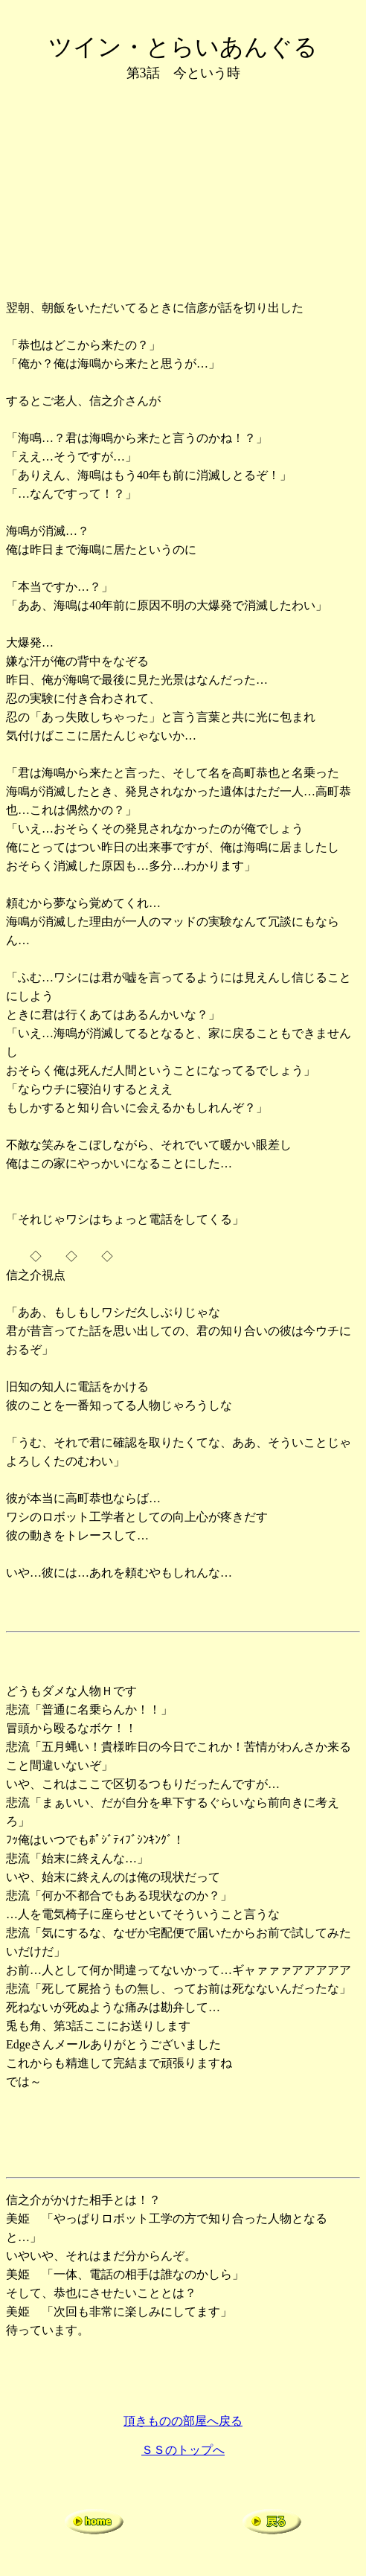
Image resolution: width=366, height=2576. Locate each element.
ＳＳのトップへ (183, 2450)
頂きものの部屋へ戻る (183, 2421)
